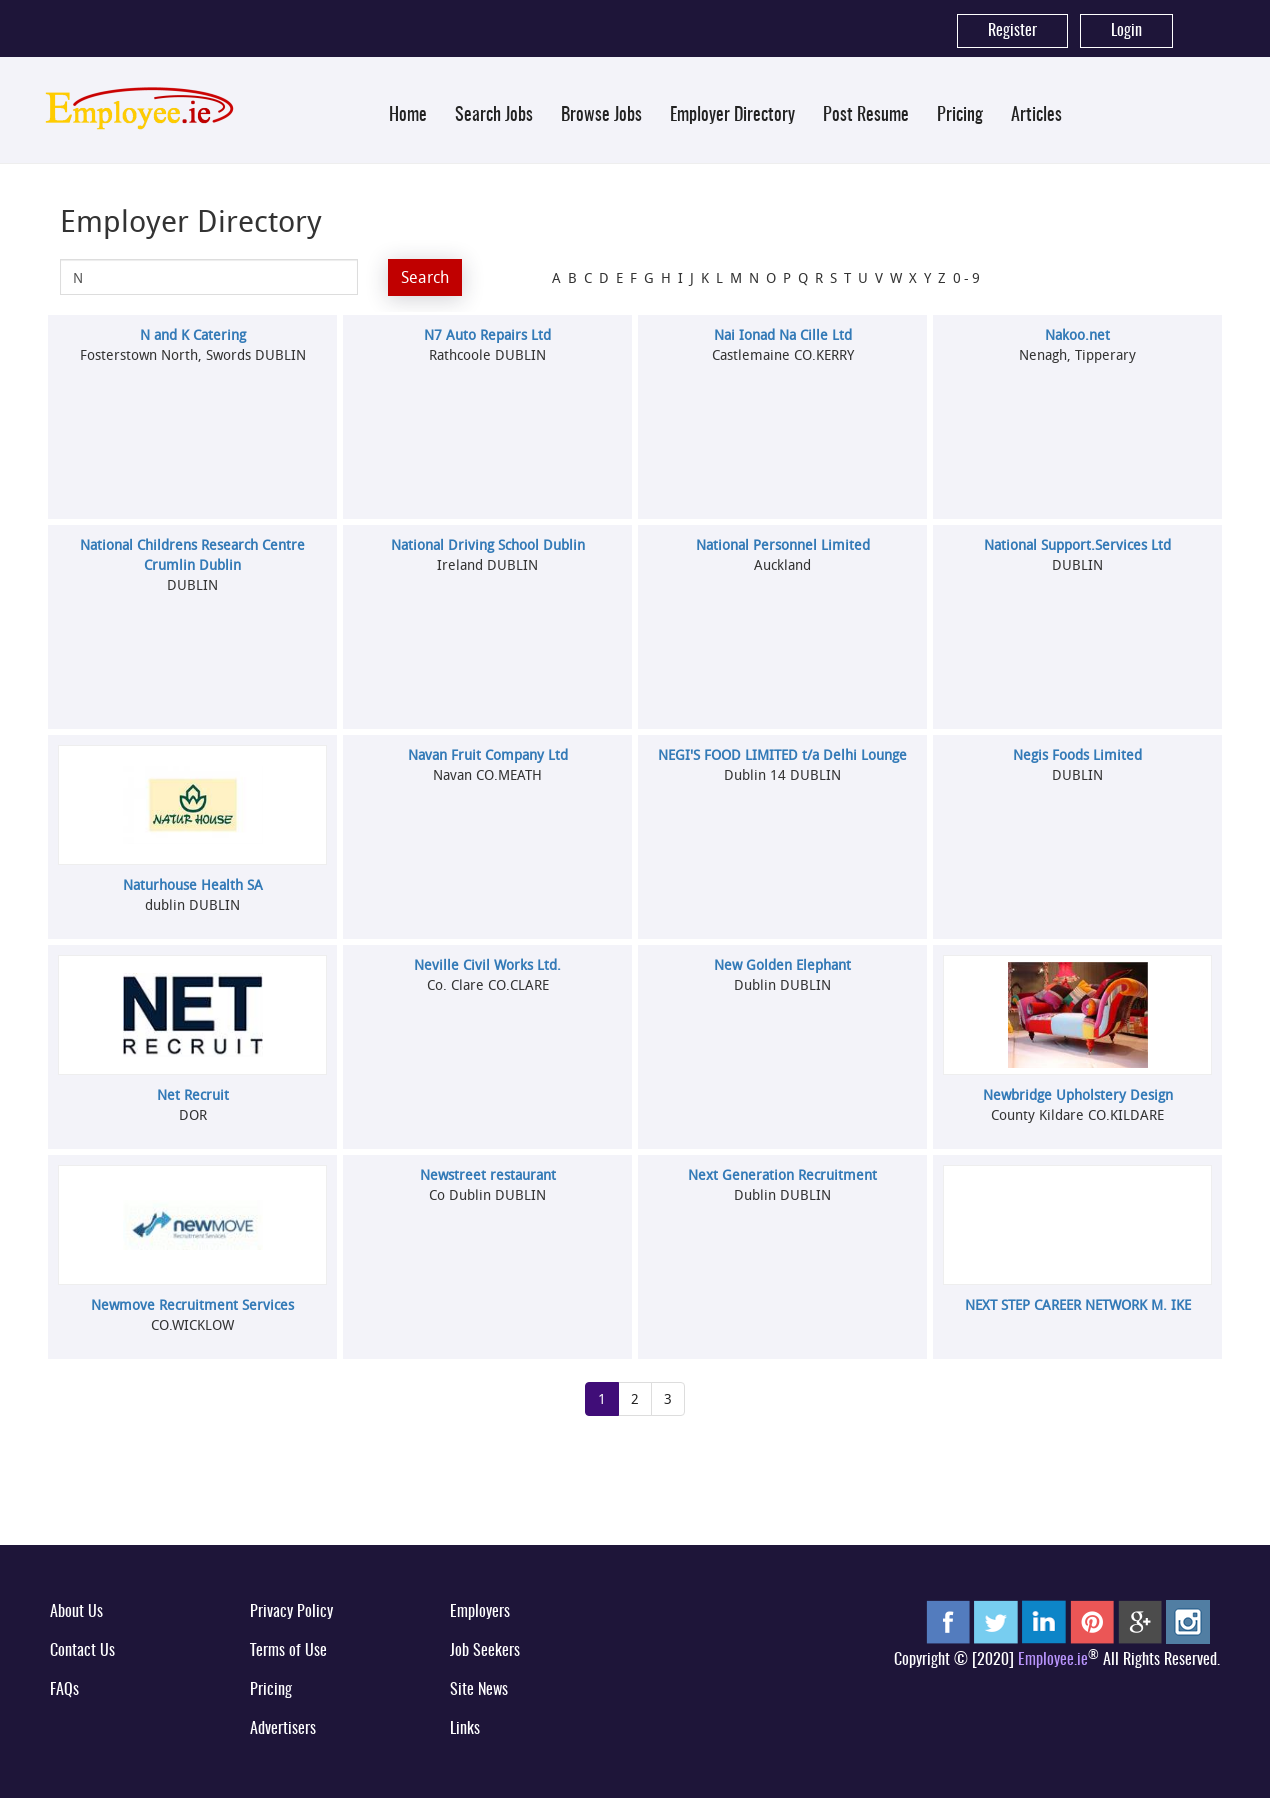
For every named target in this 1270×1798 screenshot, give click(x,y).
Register (1012, 31)
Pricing (960, 116)
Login (1126, 31)
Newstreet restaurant (488, 1174)
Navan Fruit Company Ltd (488, 754)
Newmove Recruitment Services (192, 1304)
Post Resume (866, 116)
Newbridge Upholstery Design (1078, 1094)
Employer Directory (732, 116)
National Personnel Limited (783, 544)
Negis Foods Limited (1077, 754)
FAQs (64, 1690)
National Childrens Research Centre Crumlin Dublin (192, 554)
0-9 (968, 277)
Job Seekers (485, 1651)
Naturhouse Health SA (193, 884)
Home (408, 116)
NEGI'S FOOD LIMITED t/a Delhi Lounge (782, 754)
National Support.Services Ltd (1077, 544)
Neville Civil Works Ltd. (487, 964)
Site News (479, 1690)
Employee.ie (1053, 1660)
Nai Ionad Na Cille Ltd (783, 334)
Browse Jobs (601, 116)
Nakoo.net (1077, 334)
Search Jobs (494, 116)
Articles (1036, 116)
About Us (76, 1612)
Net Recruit (193, 1094)
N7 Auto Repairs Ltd (487, 334)
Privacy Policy (291, 1612)
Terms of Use (288, 1651)
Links (465, 1729)
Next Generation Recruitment (782, 1174)
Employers (480, 1612)
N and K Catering (193, 334)
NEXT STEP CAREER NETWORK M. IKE (1078, 1304)
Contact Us (82, 1651)
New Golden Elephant (782, 964)
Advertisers (283, 1729)
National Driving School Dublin (488, 544)
